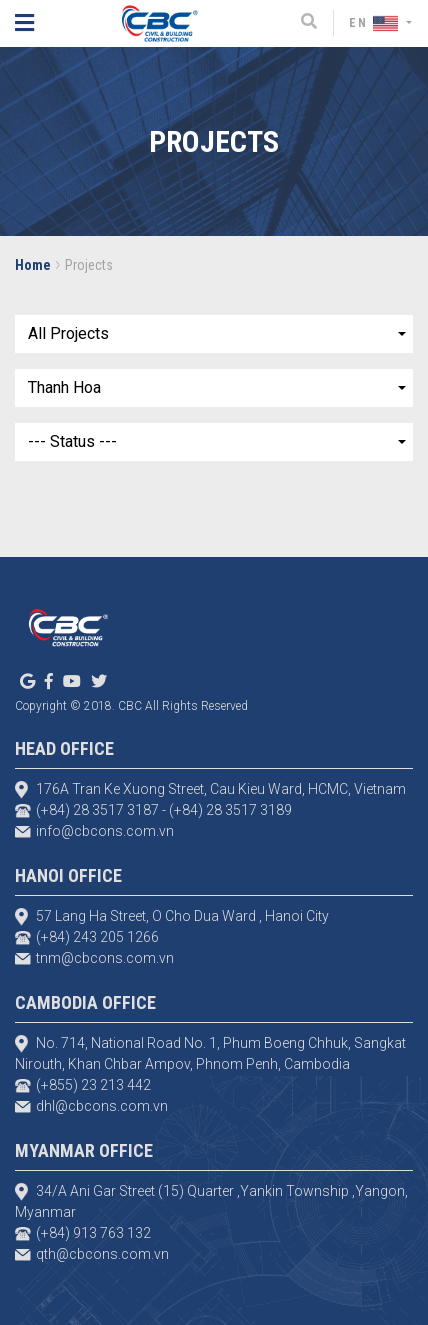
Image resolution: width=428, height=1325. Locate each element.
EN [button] (376, 23)
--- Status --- (72, 441)
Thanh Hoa (64, 387)
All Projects (68, 333)
